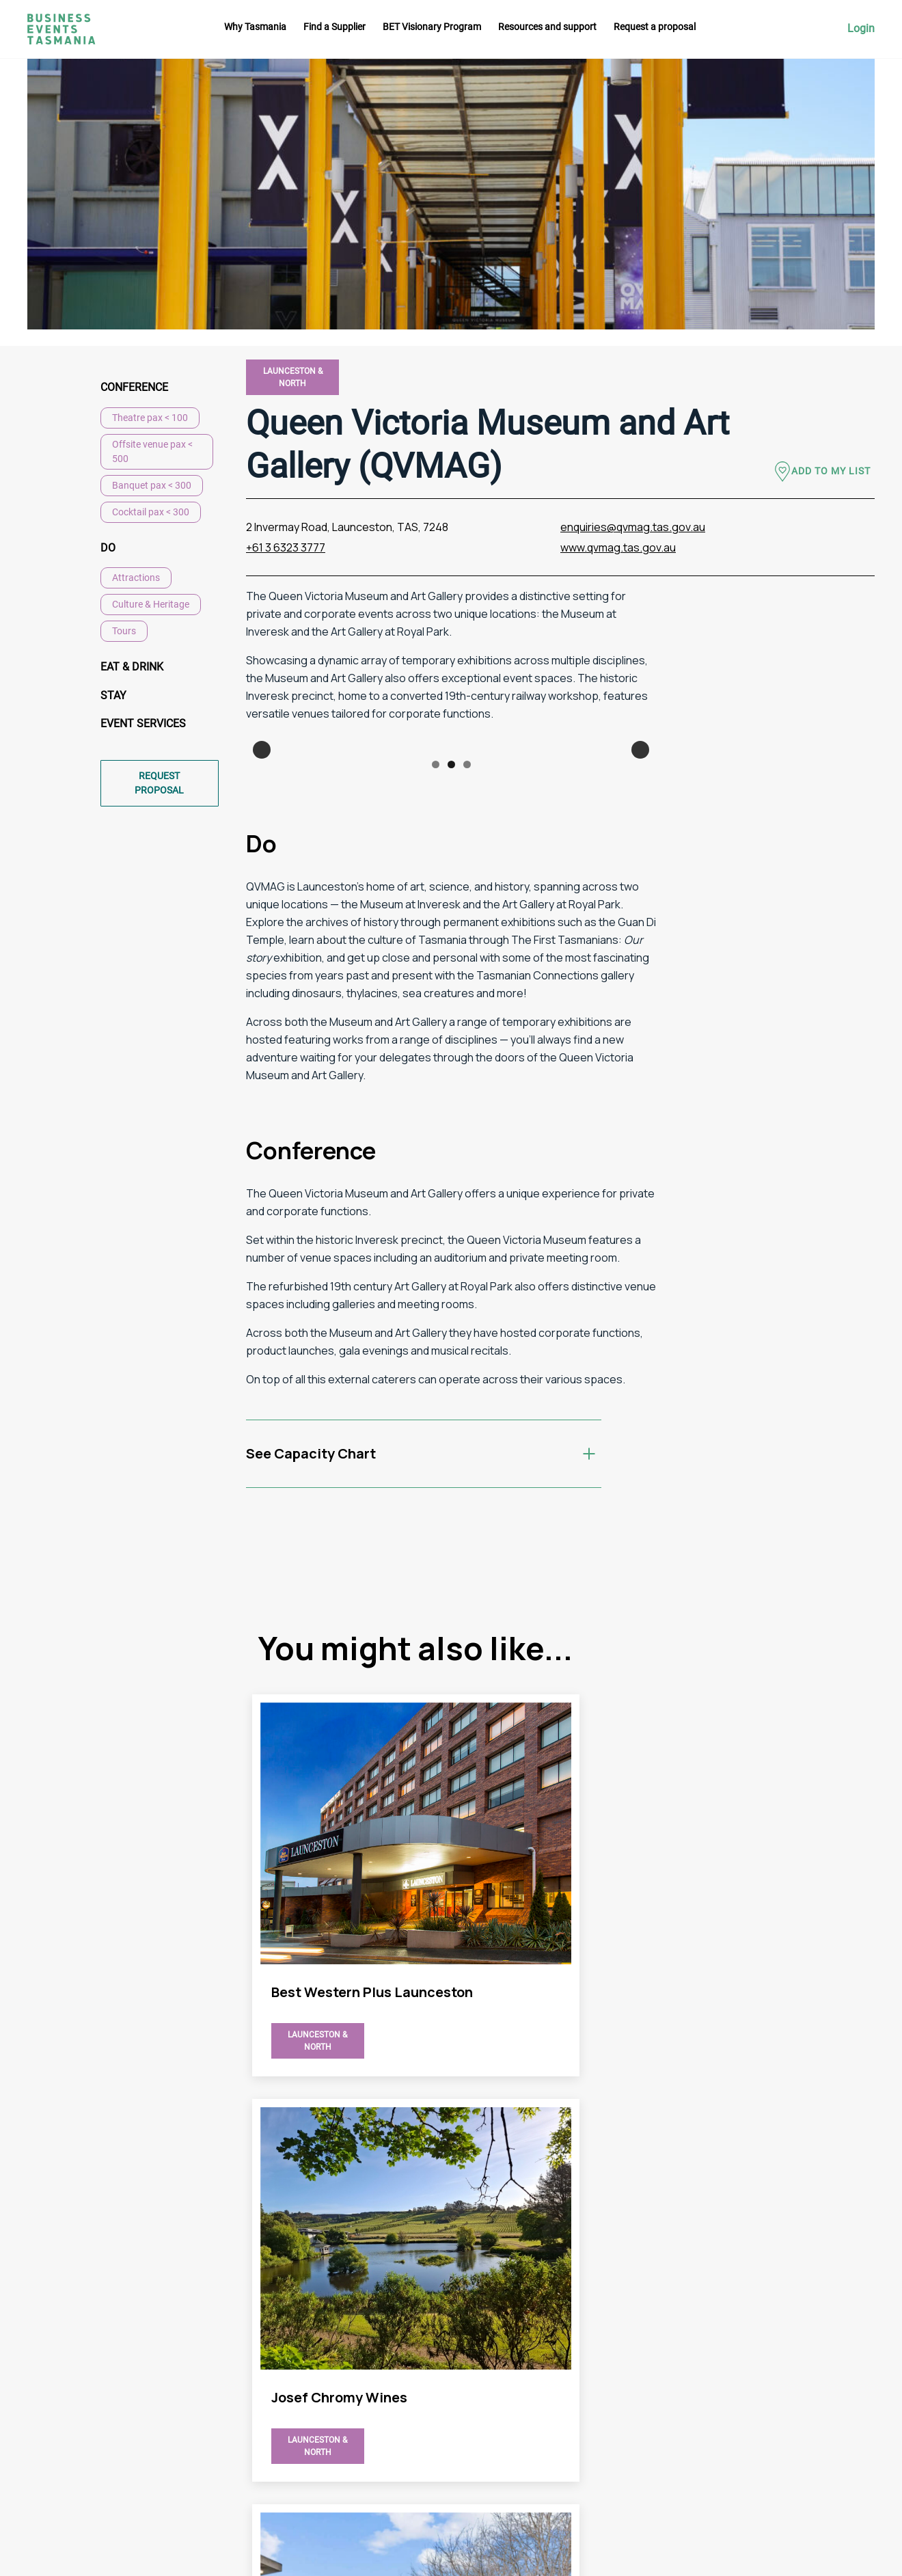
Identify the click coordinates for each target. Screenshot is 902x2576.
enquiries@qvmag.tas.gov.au (632, 526)
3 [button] (467, 939)
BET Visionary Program (432, 26)
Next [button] (640, 837)
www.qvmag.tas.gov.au (618, 547)
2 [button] (451, 939)
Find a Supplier (334, 26)
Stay (113, 696)
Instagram (851, 2340)
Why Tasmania (255, 26)
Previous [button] (262, 837)
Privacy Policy (606, 2431)
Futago (341, 2556)
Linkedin (847, 2391)
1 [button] (435, 939)
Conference (134, 387)
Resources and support (547, 26)
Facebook (850, 2366)
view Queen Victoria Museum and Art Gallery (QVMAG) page (353, 2016)
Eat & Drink (131, 667)
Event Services (143, 724)
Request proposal (159, 784)
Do (107, 547)
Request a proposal (655, 26)
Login (861, 29)
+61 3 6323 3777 (285, 547)
